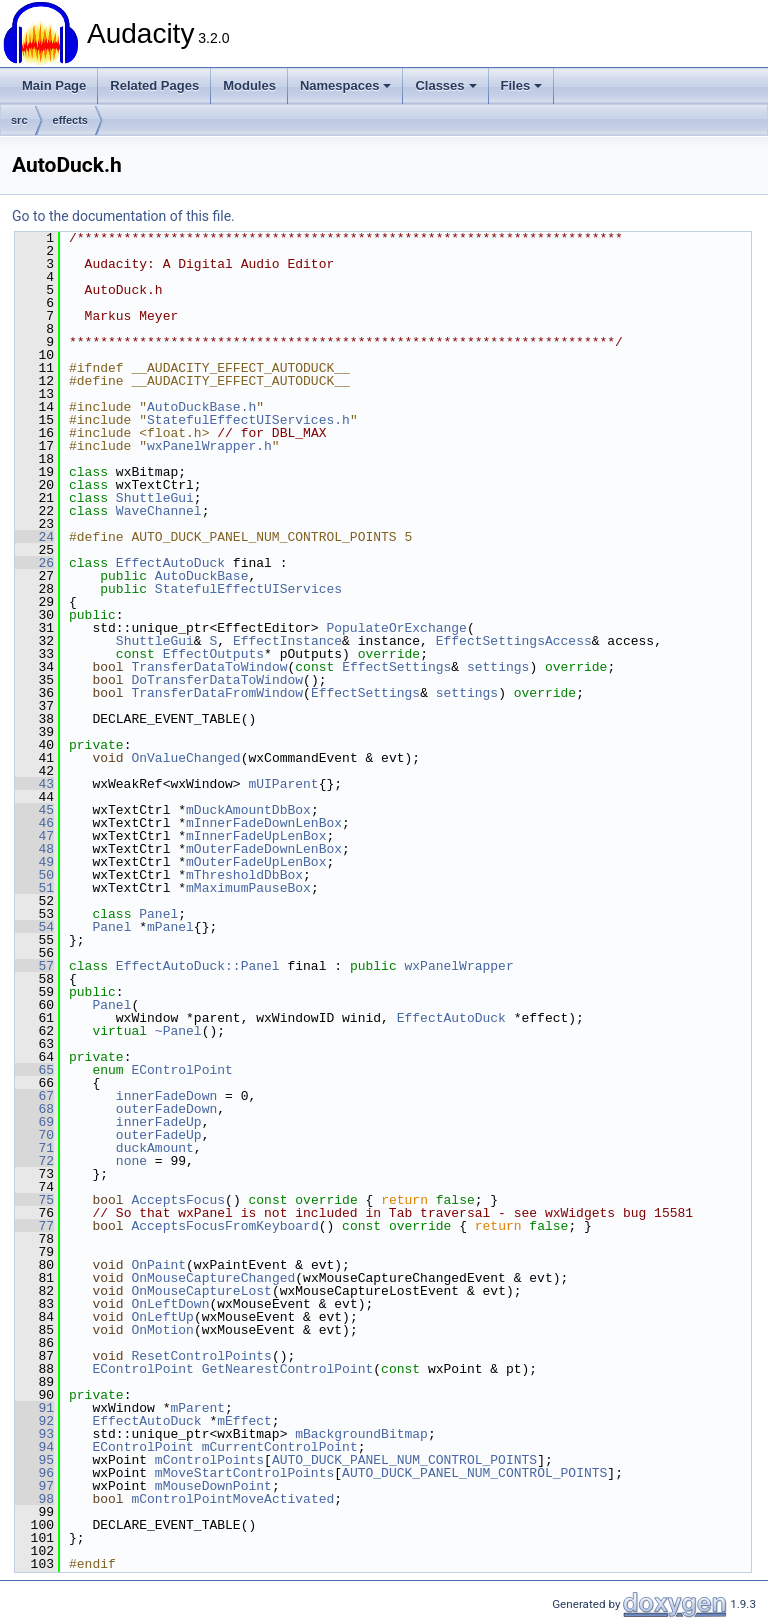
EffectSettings (396, 667)
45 (34, 810)
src (19, 120)
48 (34, 849)
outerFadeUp (159, 1135)
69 (34, 1122)
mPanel (170, 927)
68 (34, 1109)
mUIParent (283, 784)
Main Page (54, 85)
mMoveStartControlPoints (244, 1473)
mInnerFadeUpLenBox (256, 836)
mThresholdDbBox (244, 875)
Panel (158, 914)
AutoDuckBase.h (201, 407)
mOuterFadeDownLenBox (264, 849)
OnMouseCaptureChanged (213, 1278)
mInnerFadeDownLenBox (264, 823)
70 (34, 1135)
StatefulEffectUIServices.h (248, 420)
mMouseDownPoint (213, 1486)
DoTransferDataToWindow (217, 680)
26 (34, 563)
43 (34, 784)
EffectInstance (287, 641)
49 (34, 862)
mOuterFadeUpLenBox (256, 862)
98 (34, 1499)
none (131, 1161)
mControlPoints (209, 1460)
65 (34, 1070)
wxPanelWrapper (458, 966)
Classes (445, 85)
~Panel (178, 1031)
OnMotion (162, 1330)
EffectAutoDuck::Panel (198, 966)
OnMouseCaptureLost (201, 1291)
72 (34, 1161)
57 (34, 966)
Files (522, 85)
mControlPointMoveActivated (232, 1499)
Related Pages (154, 85)
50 (34, 875)
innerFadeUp (159, 1122)
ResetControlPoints (201, 1356)
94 (34, 1447)
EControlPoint (181, 1070)
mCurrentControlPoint (280, 1447)
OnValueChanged (185, 758)
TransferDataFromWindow (217, 693)
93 (34, 1434)
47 (34, 836)
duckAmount (155, 1148)
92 (34, 1421)
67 (34, 1096)
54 (34, 927)
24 (34, 537)
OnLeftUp (162, 1317)
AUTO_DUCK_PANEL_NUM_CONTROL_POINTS (404, 1460)
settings (498, 667)
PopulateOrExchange (396, 628)
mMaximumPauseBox (248, 888)
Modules (249, 85)
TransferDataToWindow (209, 667)
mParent (197, 1408)
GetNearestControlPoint (288, 1369)
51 (34, 888)
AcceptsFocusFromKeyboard (224, 1226)
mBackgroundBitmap (361, 1434)
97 (34, 1486)
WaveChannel (159, 511)
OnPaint (158, 1265)
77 (34, 1226)
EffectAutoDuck (170, 563)
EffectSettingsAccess (514, 641)
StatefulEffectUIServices (248, 589)
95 (34, 1460)
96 (34, 1473)
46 (34, 823)
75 (34, 1200)
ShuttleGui (155, 498)
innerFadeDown (166, 1096)
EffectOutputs (213, 654)
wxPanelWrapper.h (209, 446)
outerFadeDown (166, 1109)
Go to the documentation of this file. (123, 216)
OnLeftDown (170, 1304)
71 (34, 1148)
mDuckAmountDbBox (248, 810)
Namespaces (346, 85)
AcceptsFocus (178, 1200)
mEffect (244, 1421)
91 (34, 1408)
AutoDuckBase (202, 576)
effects (70, 120)
